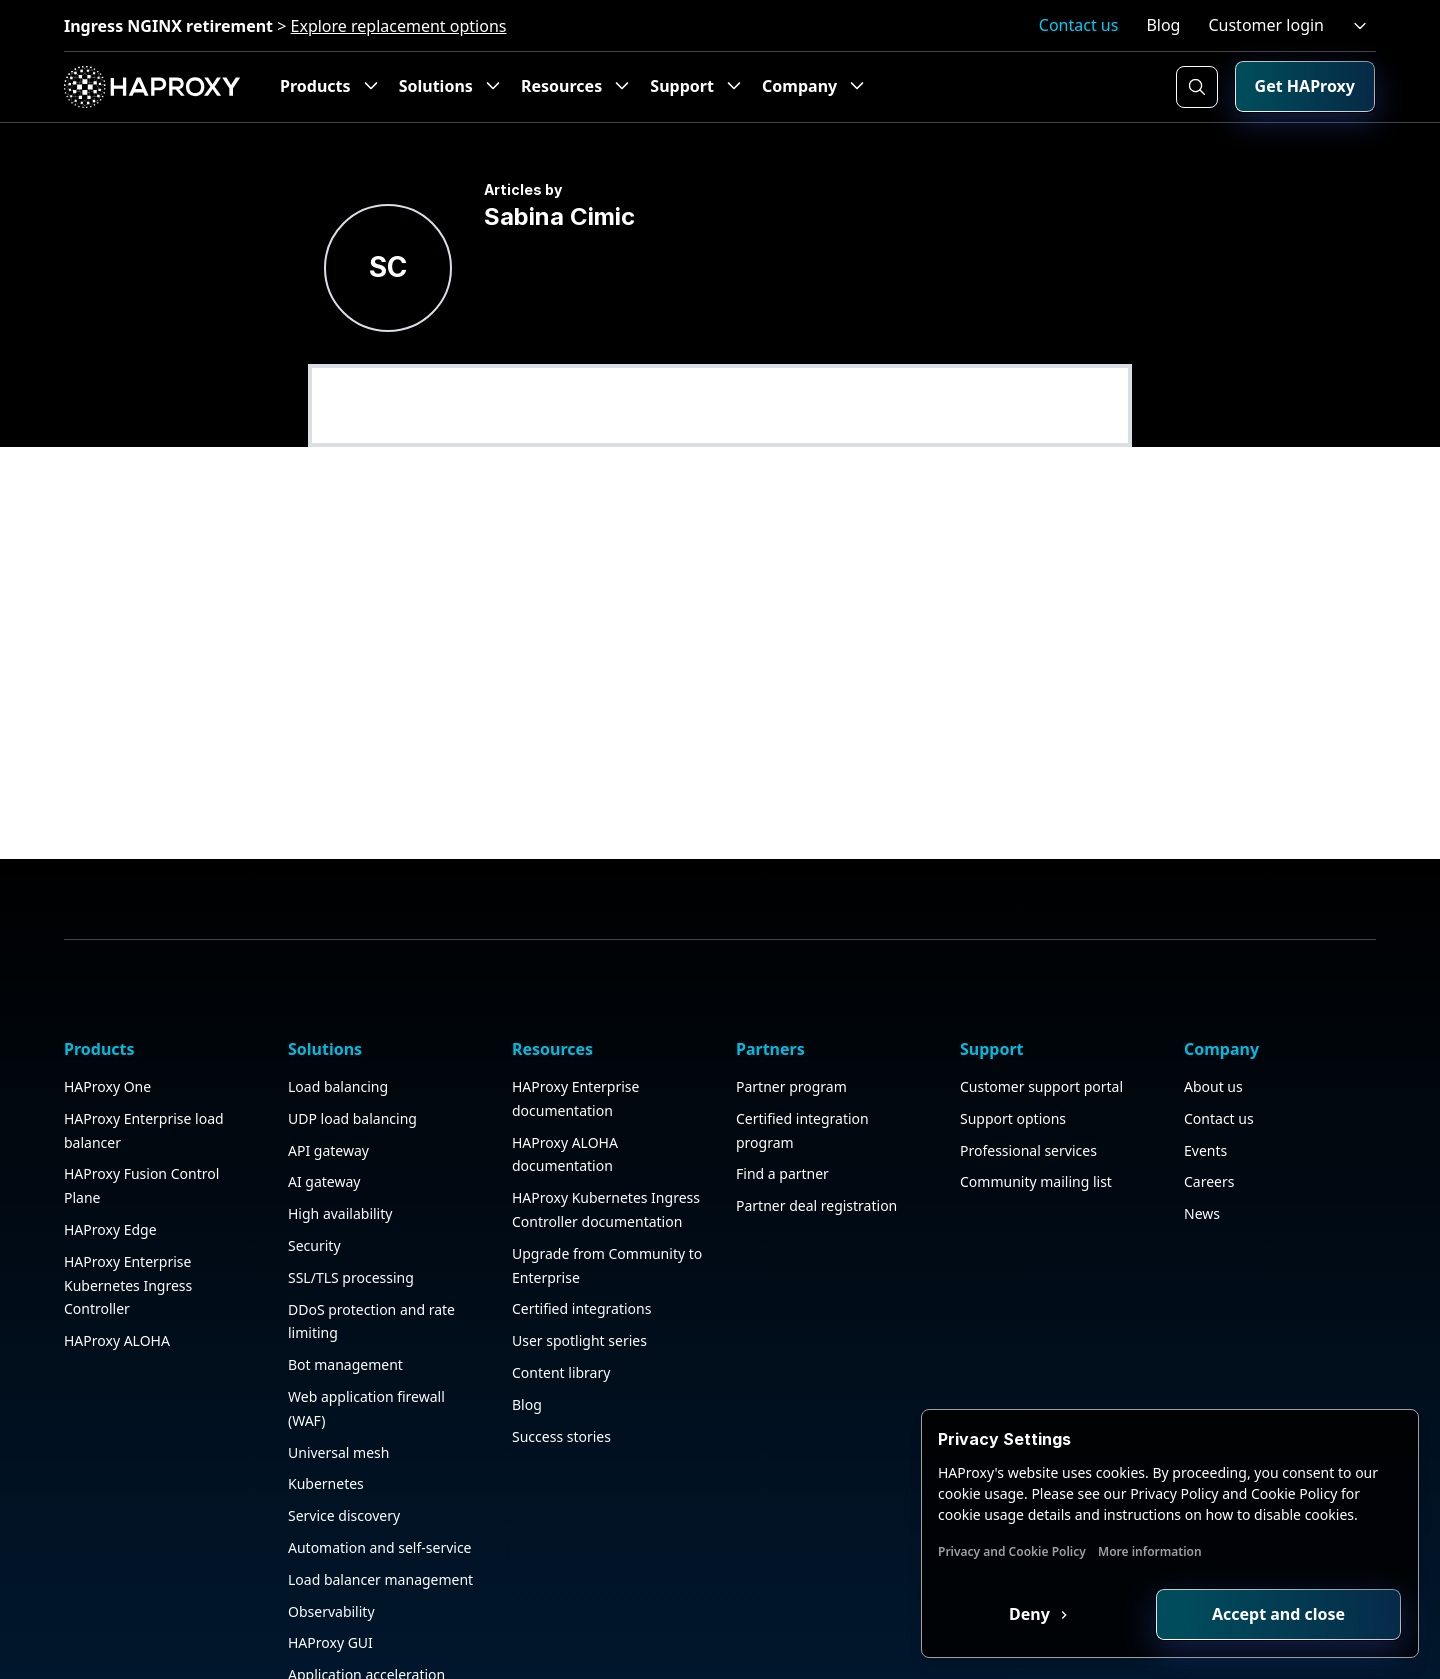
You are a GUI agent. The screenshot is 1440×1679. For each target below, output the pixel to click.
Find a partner (782, 1109)
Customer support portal (1041, 1021)
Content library (561, 1307)
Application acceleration (366, 1610)
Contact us (1079, 25)
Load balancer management (380, 1514)
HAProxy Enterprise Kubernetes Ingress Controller (128, 1220)
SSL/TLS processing (351, 1212)
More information (1150, 1551)
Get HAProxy (1305, 86)
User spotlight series (579, 1276)
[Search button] (1197, 87)
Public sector (330, 1641)
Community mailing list (1036, 1117)
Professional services (1028, 1085)
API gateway (328, 1085)
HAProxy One (107, 1021)
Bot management (345, 1300)
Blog (1163, 25)
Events (1205, 1085)
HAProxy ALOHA (117, 1276)
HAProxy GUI (330, 1578)
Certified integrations (581, 1244)
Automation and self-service (380, 1482)
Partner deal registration (816, 1141)
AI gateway (324, 1117)
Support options (1013, 1053)
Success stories (561, 1371)
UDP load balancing (352, 1053)
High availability (340, 1149)
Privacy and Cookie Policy (1012, 1551)
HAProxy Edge (110, 1164)
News (1202, 1149)
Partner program (791, 1021)
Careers (1209, 1117)
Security (314, 1180)
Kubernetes (326, 1419)
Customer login (1266, 25)
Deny (1031, 1614)
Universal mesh (338, 1387)
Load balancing (338, 1021)
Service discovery (344, 1451)
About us (1213, 1021)
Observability (331, 1546)
